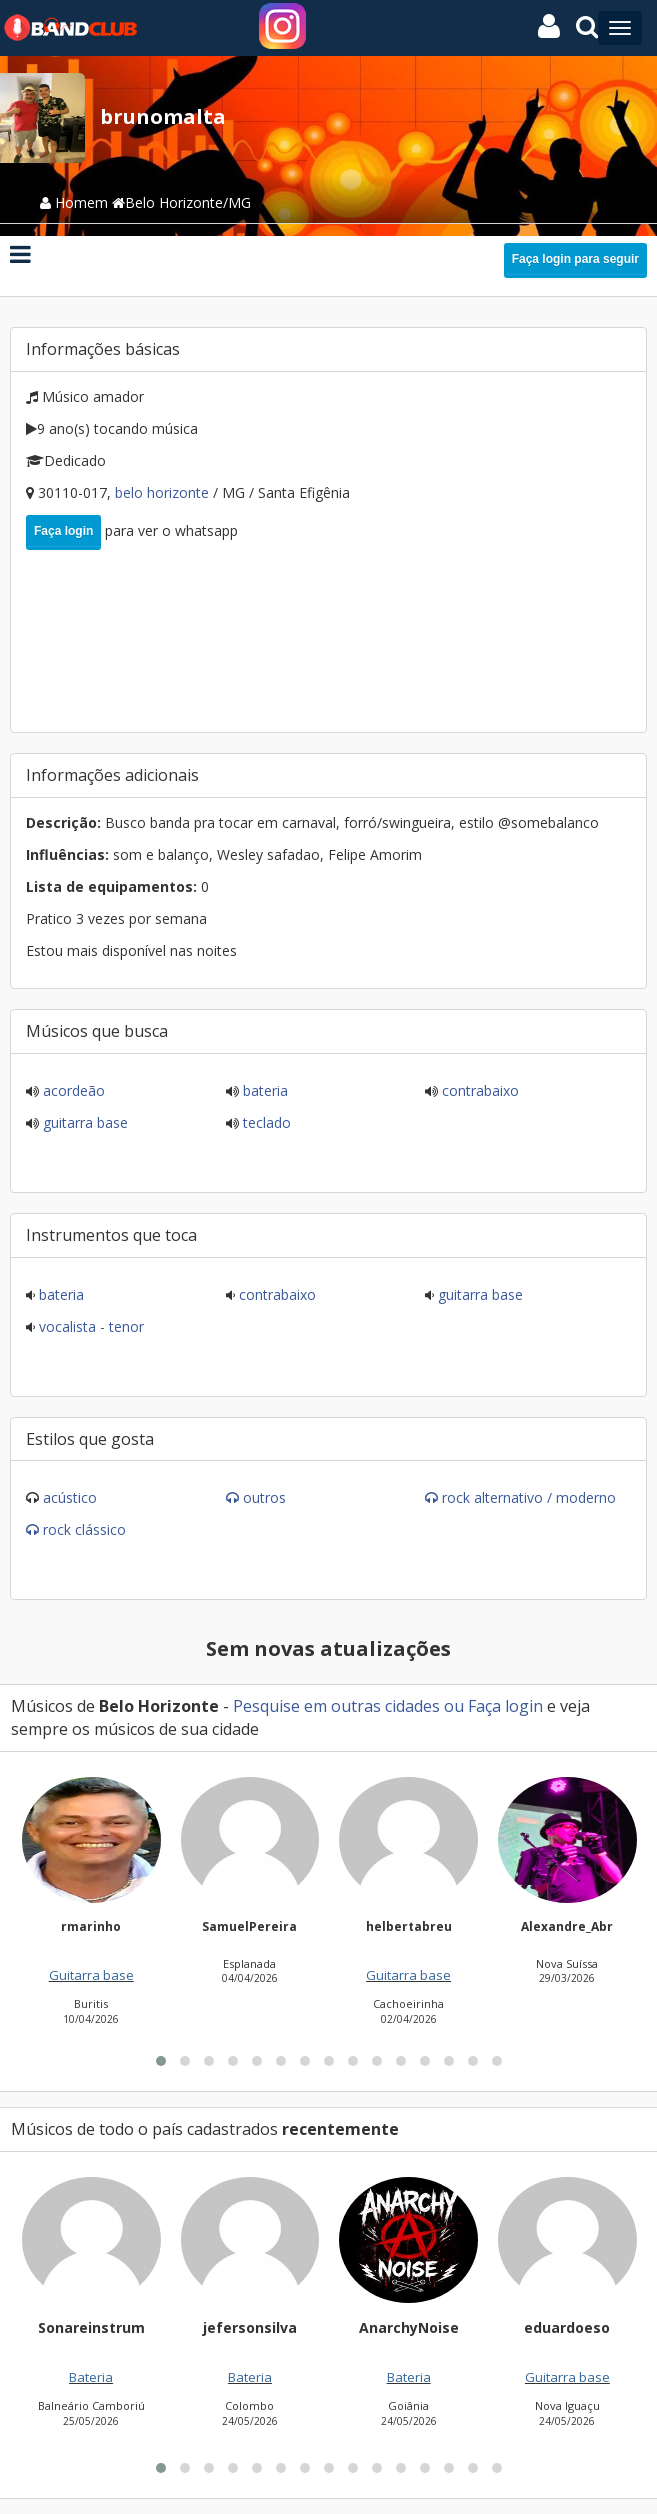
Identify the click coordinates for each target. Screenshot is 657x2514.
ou (454, 1706)
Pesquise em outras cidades (336, 1706)
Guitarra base (83, 1122)
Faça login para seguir (575, 259)
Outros (264, 1497)
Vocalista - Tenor (89, 1326)
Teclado (265, 1122)
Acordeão (72, 1090)
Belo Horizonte (164, 492)
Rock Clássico (84, 1529)
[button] (161, 2304)
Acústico (70, 1497)
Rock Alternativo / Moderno (529, 1497)
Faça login (63, 531)
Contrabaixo (478, 1090)
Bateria (263, 1090)
